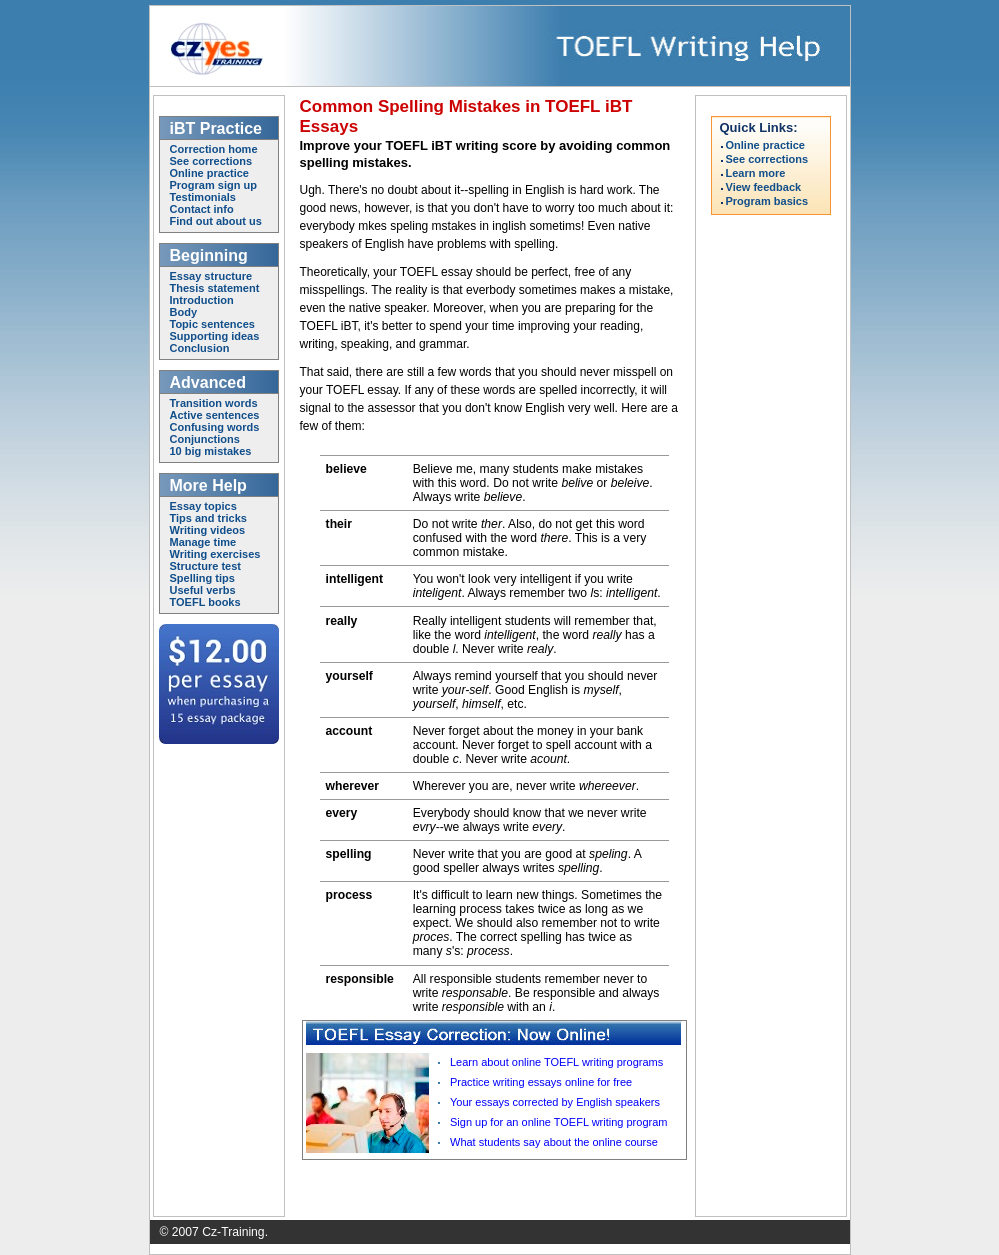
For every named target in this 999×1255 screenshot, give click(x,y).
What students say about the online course (554, 1142)
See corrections (211, 161)
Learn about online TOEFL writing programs (556, 1062)
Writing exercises (215, 554)
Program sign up (213, 185)
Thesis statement (215, 288)
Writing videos (208, 530)
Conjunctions (205, 439)
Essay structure (211, 276)
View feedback (764, 187)
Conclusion (200, 348)
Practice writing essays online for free (541, 1082)
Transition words (214, 403)
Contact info (202, 209)
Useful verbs (203, 590)
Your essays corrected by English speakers (555, 1102)
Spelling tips (202, 578)
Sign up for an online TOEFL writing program (558, 1122)
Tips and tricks (208, 518)
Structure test (206, 566)
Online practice (209, 173)
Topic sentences (212, 324)
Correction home (214, 149)
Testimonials (203, 197)
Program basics (767, 201)
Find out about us (216, 221)
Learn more (756, 173)
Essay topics (203, 506)
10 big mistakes (211, 451)
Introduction (202, 300)
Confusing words (215, 427)
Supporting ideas (215, 336)
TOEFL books (205, 602)
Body (184, 312)
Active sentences (215, 415)
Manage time (203, 542)
